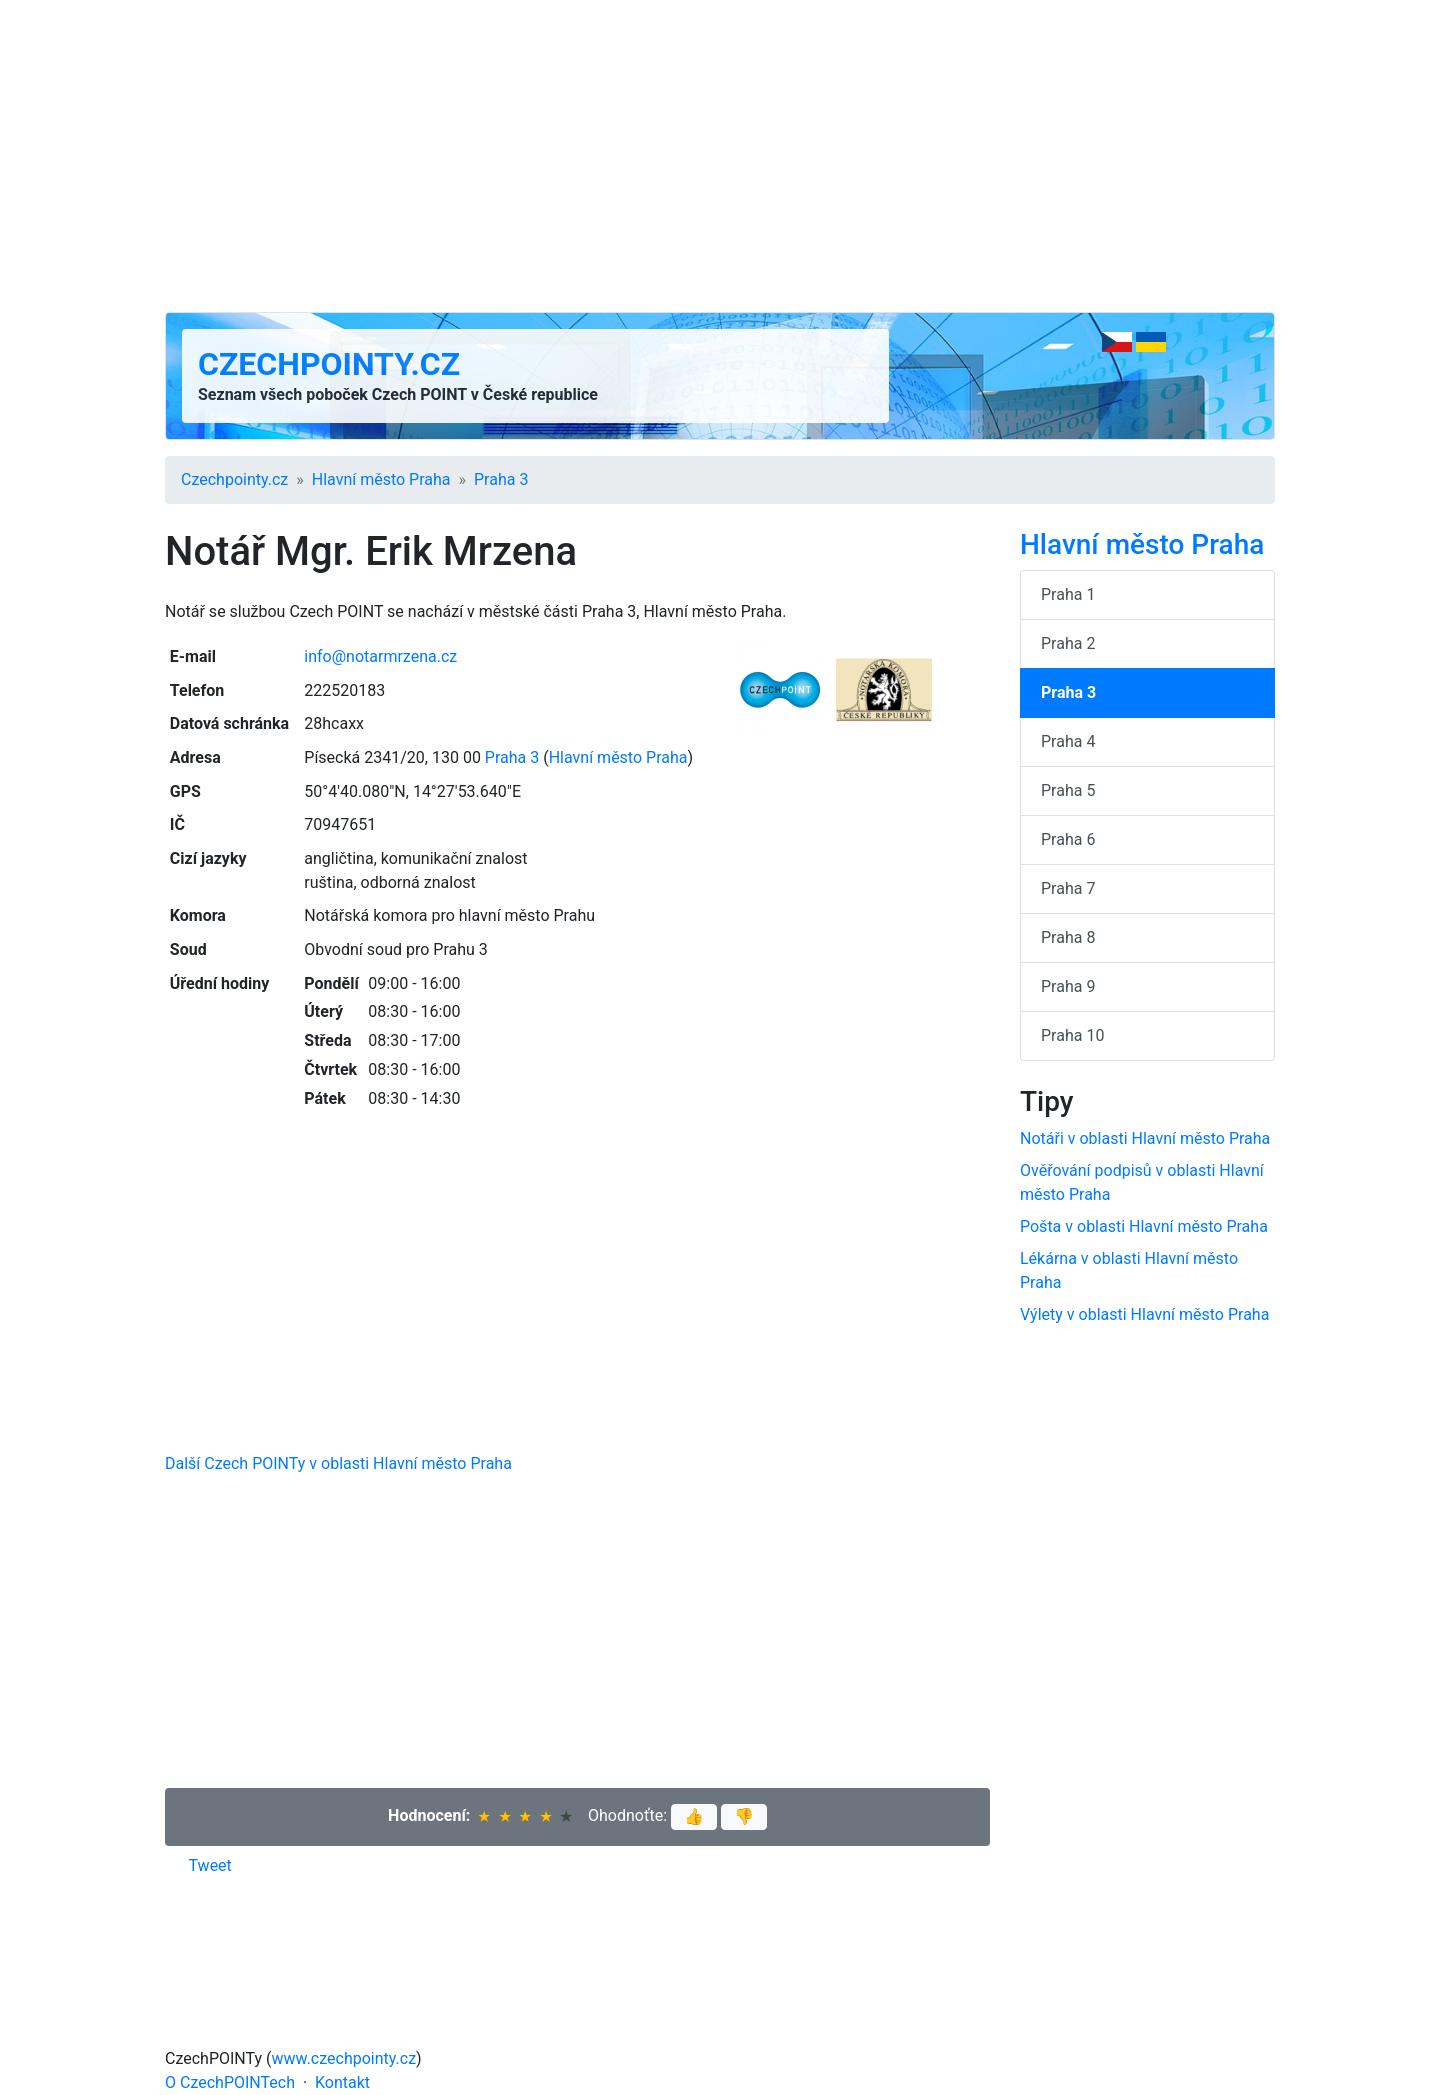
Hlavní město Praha (381, 479)
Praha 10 (1072, 1035)
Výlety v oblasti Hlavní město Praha (1144, 1314)
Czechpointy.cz (329, 364)
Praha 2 (1068, 643)
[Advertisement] (720, 156)
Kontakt (342, 2082)
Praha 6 (1068, 839)
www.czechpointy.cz (344, 2058)
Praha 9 (1068, 986)
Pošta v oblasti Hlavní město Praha (1144, 1226)
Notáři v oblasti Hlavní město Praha (1145, 1138)
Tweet (210, 1865)
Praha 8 (1068, 937)
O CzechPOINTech (230, 2082)
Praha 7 (1068, 888)
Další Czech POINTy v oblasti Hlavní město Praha (338, 1463)
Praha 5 (1068, 790)
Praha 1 (1068, 594)
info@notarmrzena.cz (380, 656)
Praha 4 (1068, 741)
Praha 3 (501, 479)
